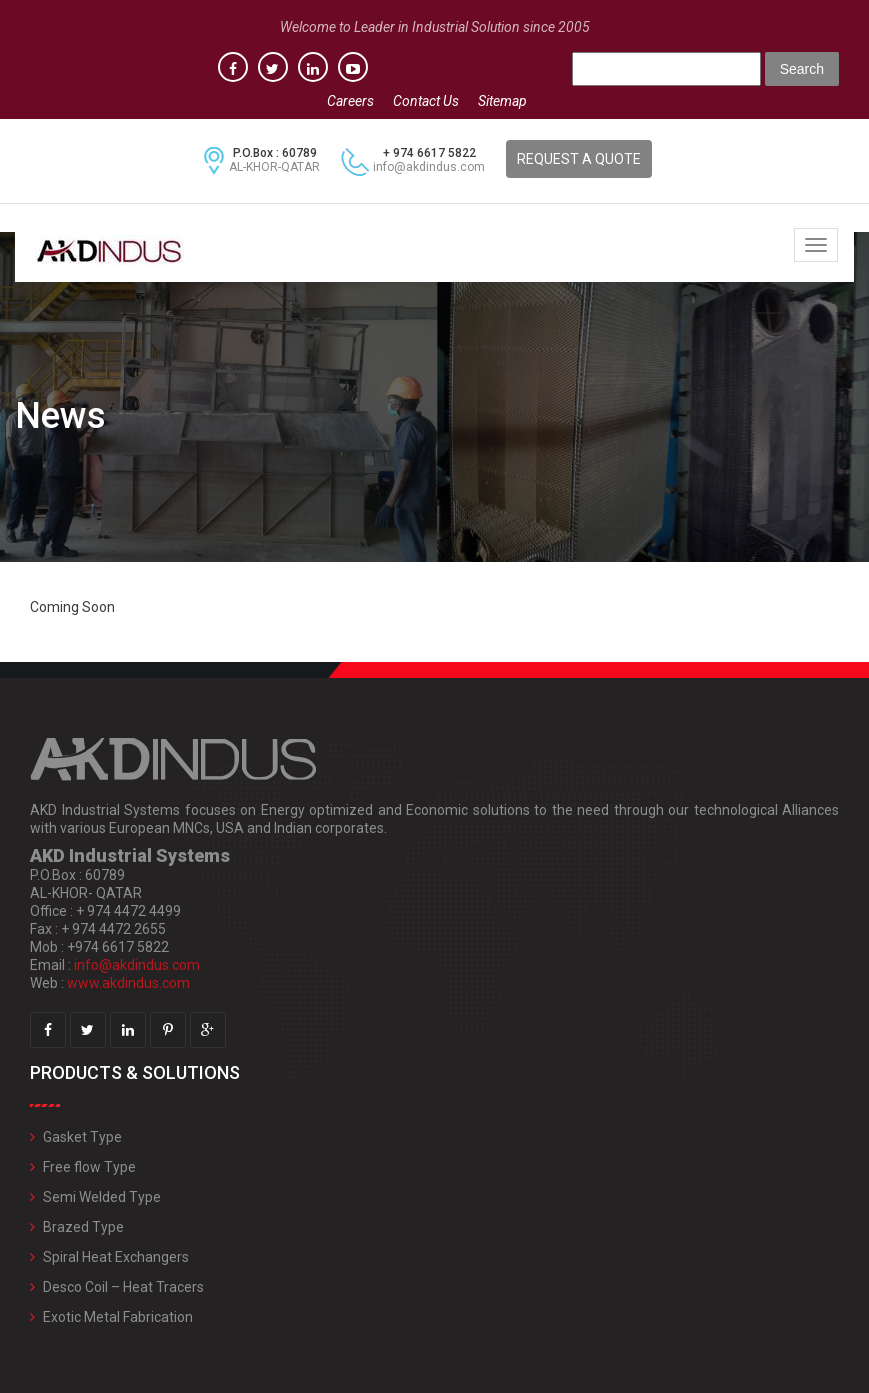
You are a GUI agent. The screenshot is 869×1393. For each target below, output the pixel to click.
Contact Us (426, 101)
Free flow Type (89, 1167)
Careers (350, 101)
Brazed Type (83, 1227)
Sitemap (502, 101)
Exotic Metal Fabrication (118, 1317)
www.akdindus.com (128, 983)
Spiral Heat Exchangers (116, 1257)
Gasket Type (82, 1137)
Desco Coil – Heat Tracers (123, 1287)
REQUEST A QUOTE (579, 159)
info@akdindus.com (429, 167)
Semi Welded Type (102, 1197)
